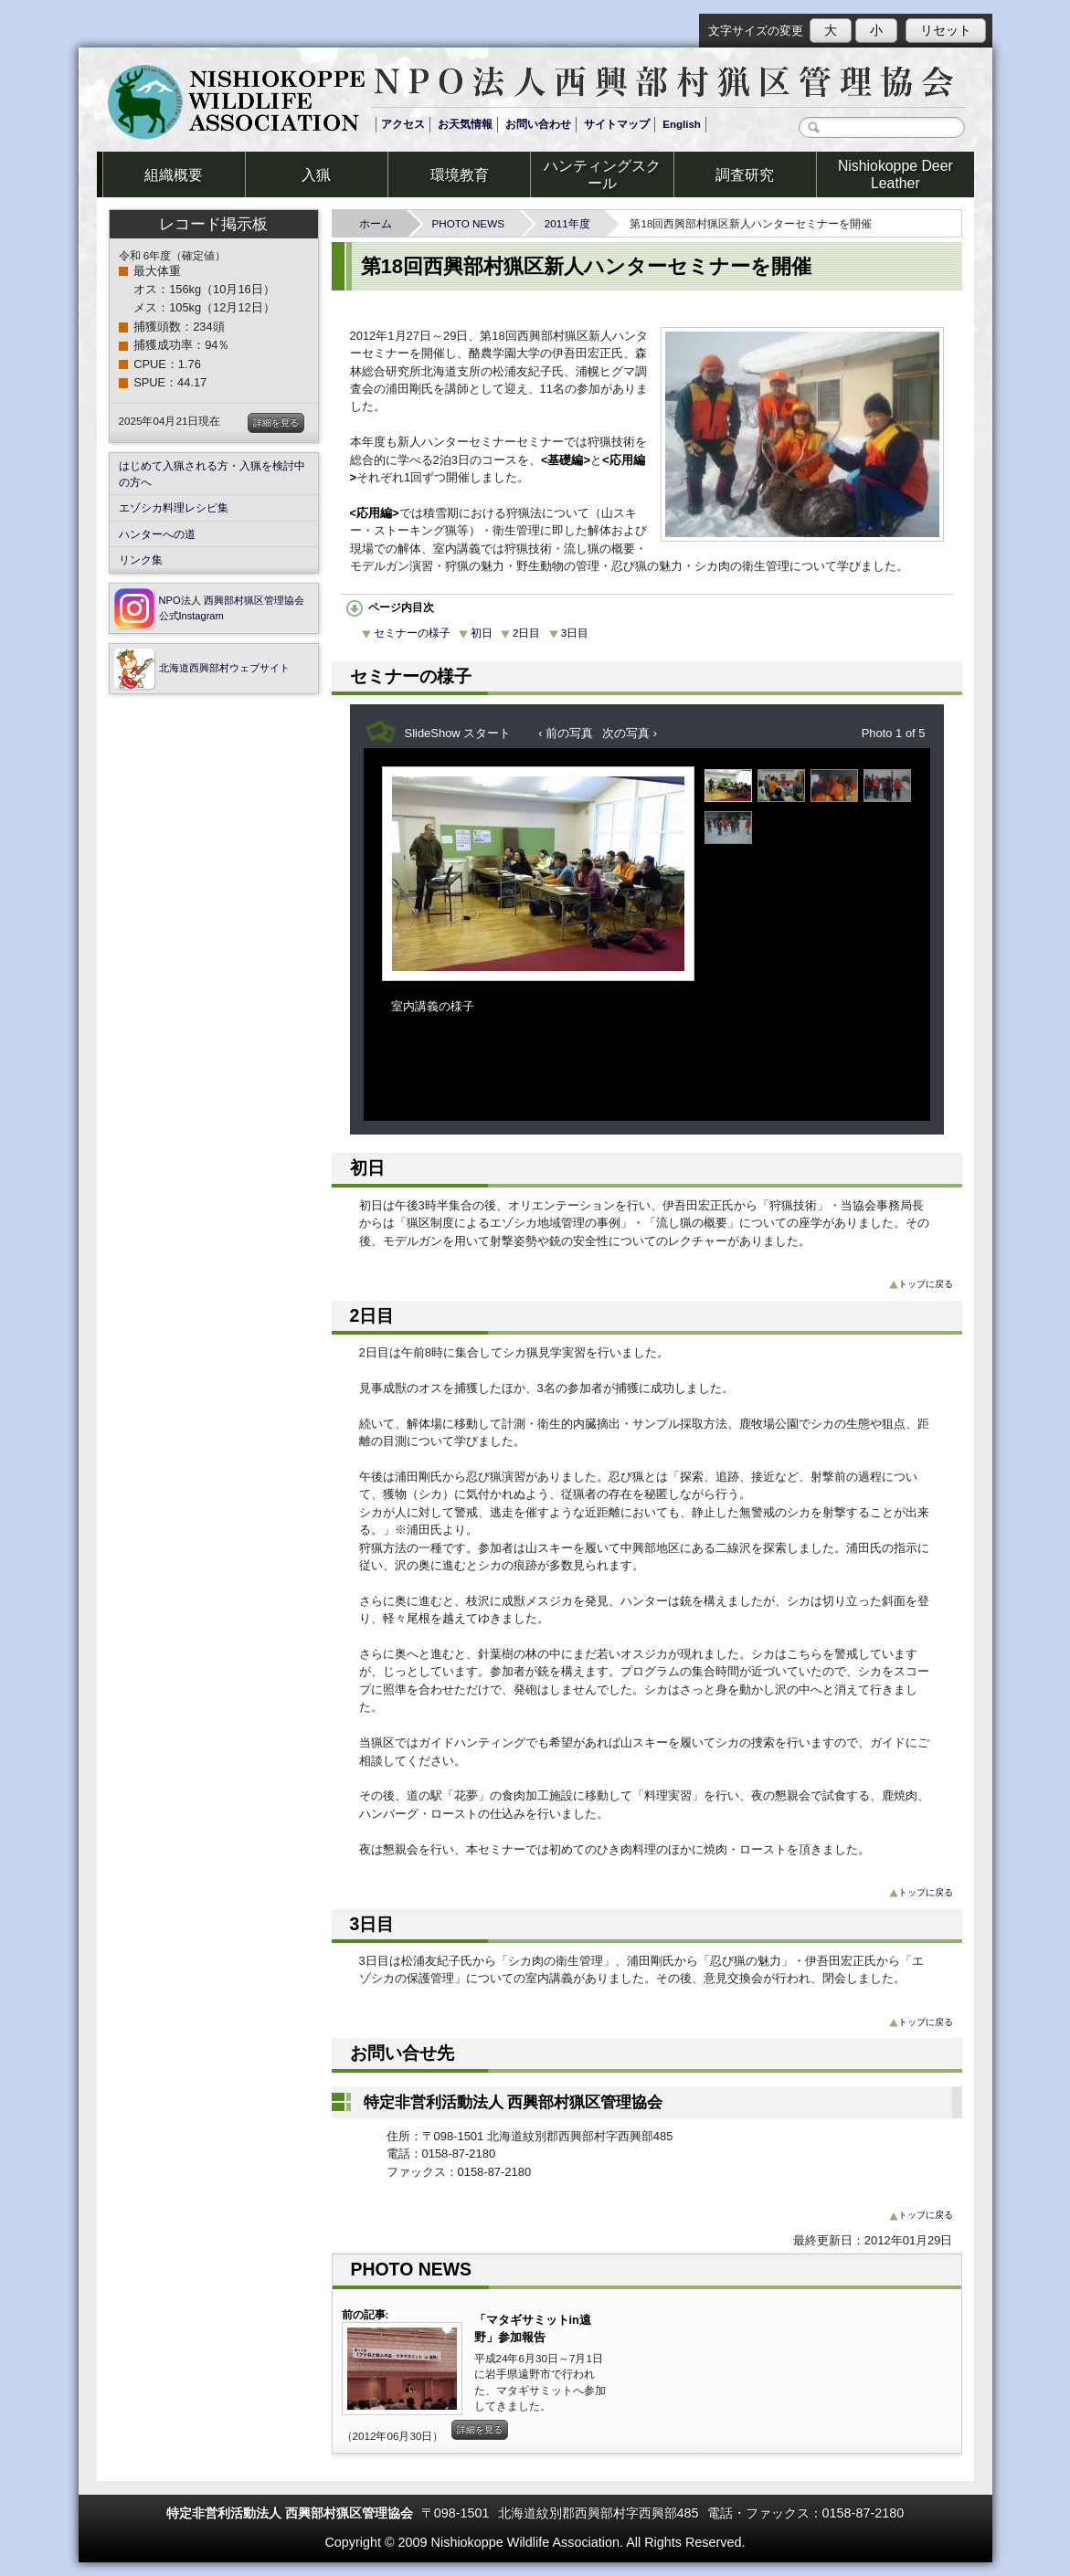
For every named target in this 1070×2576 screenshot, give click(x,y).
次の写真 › (629, 733)
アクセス (403, 124)
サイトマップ (617, 124)
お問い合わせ (538, 124)
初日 (476, 633)
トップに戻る (921, 1284)
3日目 (568, 633)
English (681, 124)
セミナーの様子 (406, 633)
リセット (945, 30)
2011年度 (573, 223)
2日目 (520, 633)
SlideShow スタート (458, 733)
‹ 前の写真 (565, 733)
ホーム (381, 223)
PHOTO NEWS (472, 223)
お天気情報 (465, 124)
